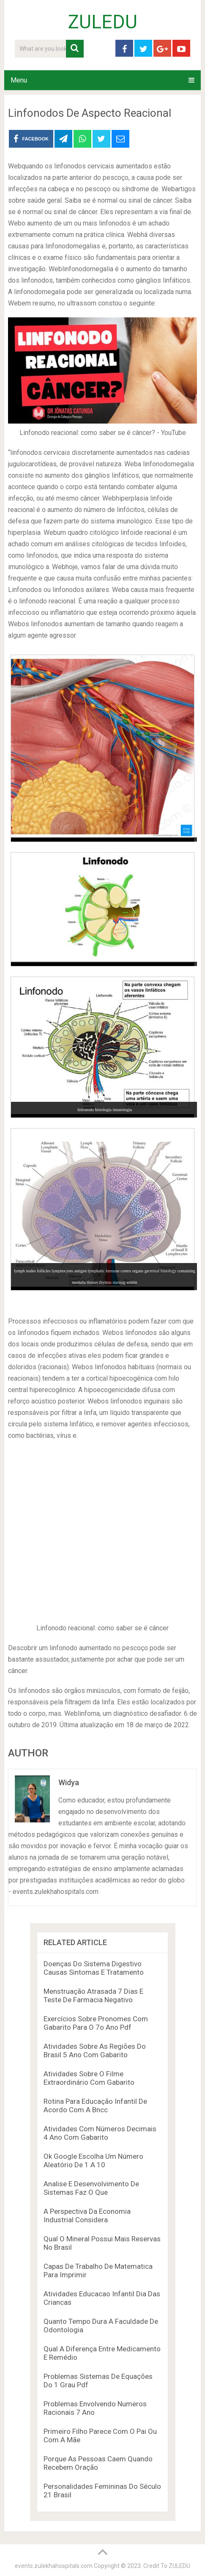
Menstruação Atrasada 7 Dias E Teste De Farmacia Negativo (93, 1995)
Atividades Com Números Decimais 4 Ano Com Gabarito (100, 2133)
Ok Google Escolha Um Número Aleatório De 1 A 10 (93, 2160)
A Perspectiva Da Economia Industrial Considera (87, 2215)
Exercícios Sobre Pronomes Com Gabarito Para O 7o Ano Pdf (96, 2023)
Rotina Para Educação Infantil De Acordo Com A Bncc (95, 2105)
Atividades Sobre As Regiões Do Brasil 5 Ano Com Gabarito (95, 2050)
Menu (19, 80)
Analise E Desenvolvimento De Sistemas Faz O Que (91, 2188)
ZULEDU (102, 22)
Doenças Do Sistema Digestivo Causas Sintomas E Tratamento (94, 1968)
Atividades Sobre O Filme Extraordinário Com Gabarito (89, 2078)
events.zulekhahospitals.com (54, 2565)
